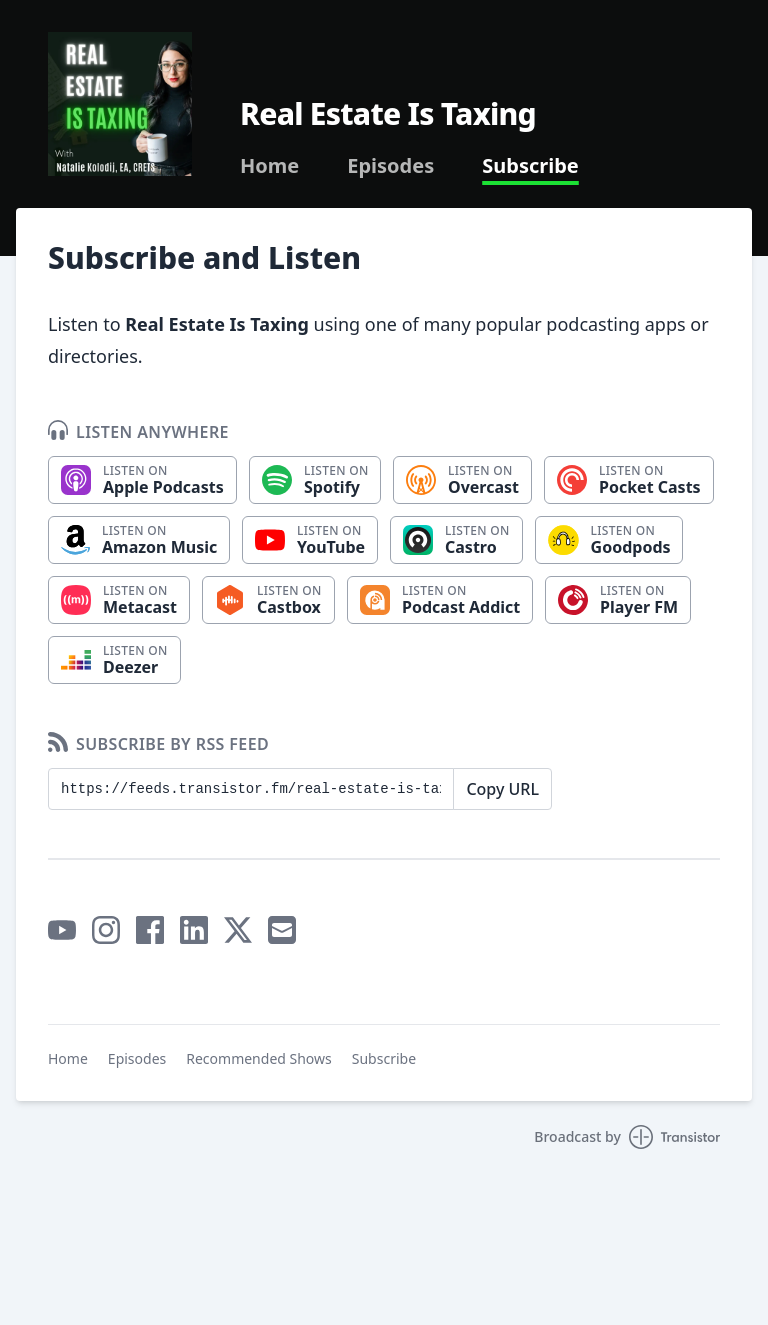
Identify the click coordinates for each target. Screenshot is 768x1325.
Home (269, 166)
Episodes (390, 166)
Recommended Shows (259, 1058)
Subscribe (530, 166)
